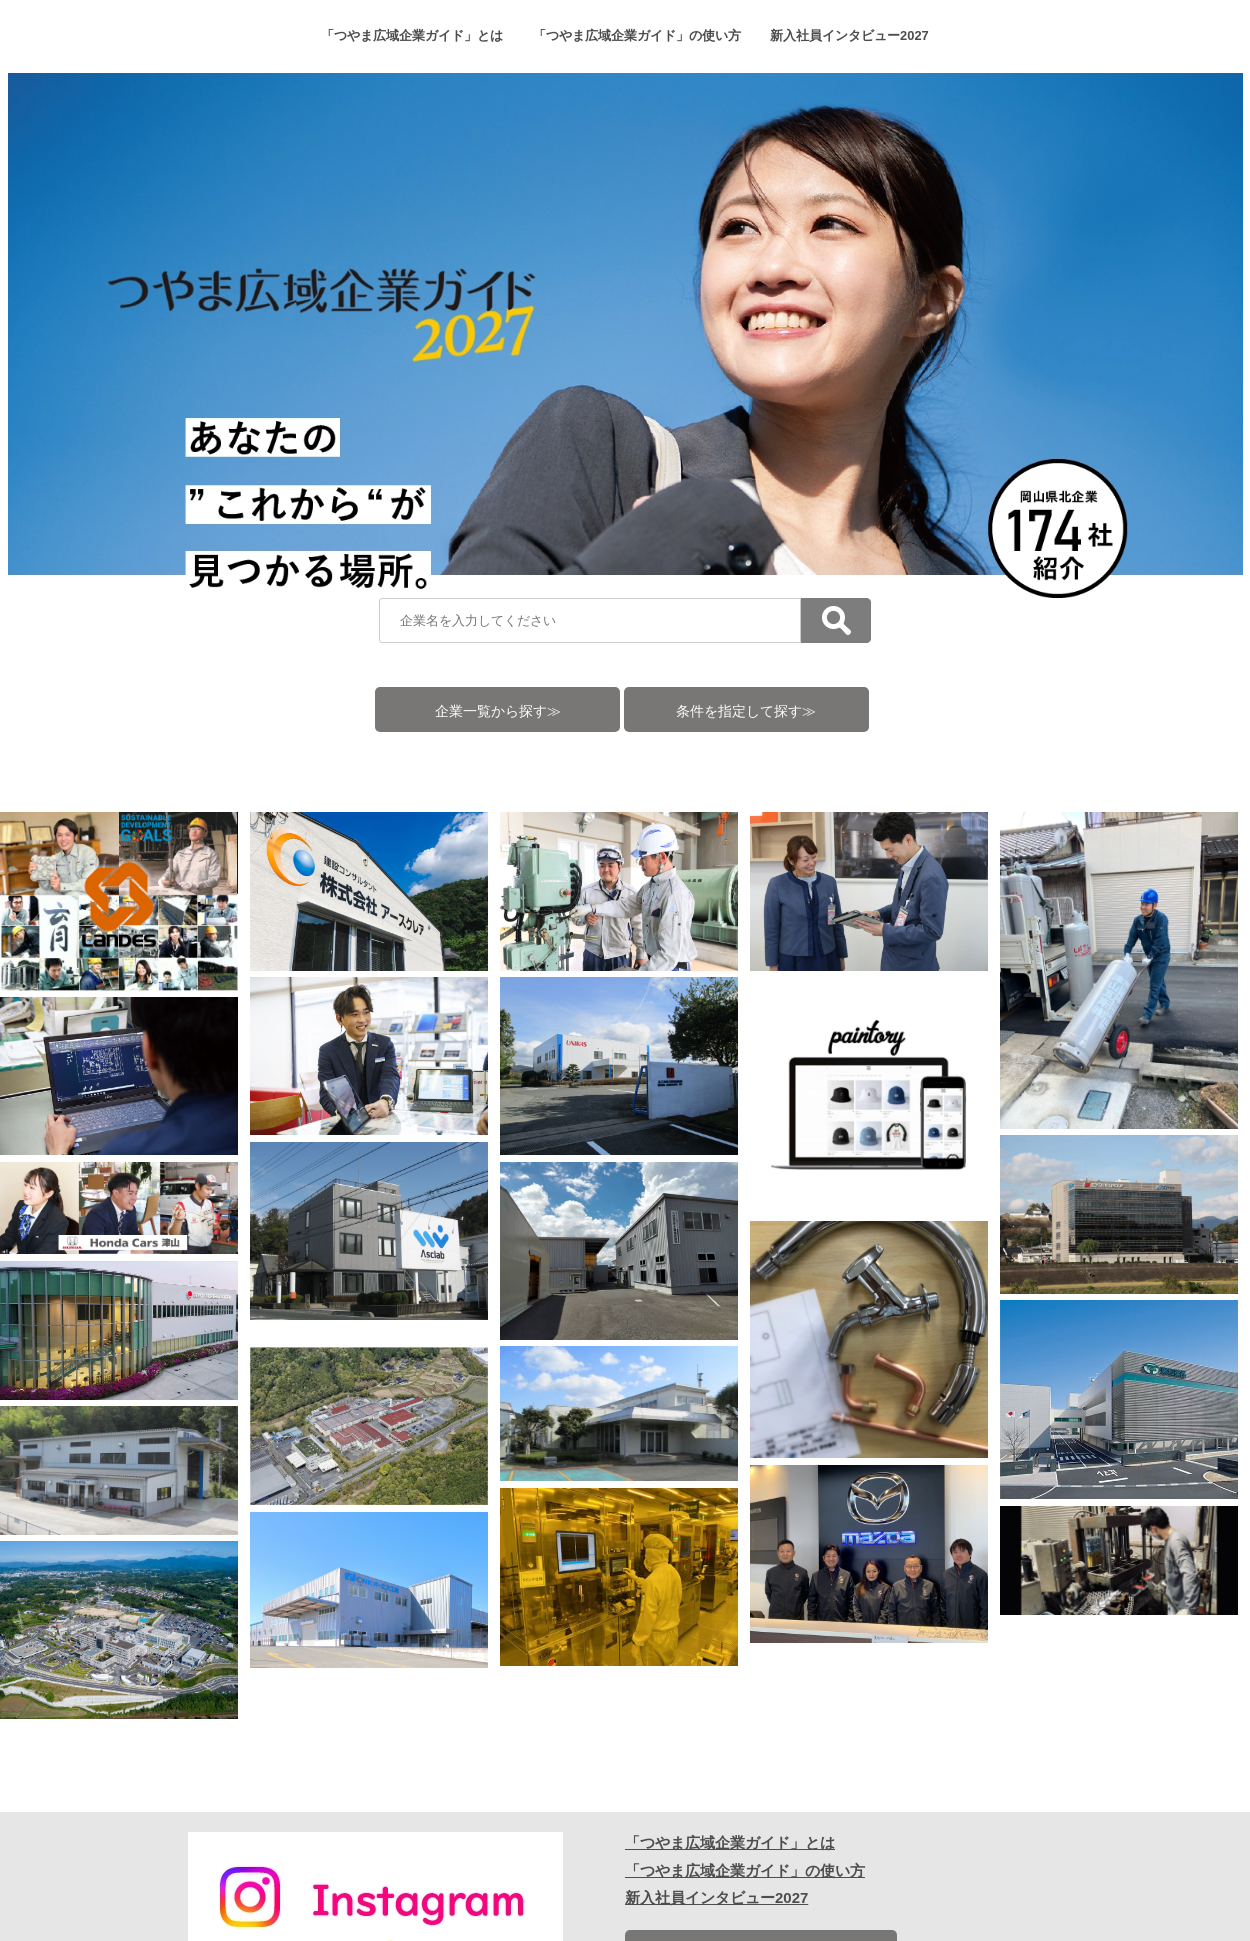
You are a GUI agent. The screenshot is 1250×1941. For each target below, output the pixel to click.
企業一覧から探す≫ (498, 711)
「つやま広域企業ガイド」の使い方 (637, 35)
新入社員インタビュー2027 (849, 35)
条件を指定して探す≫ (746, 711)
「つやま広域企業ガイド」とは (412, 35)
